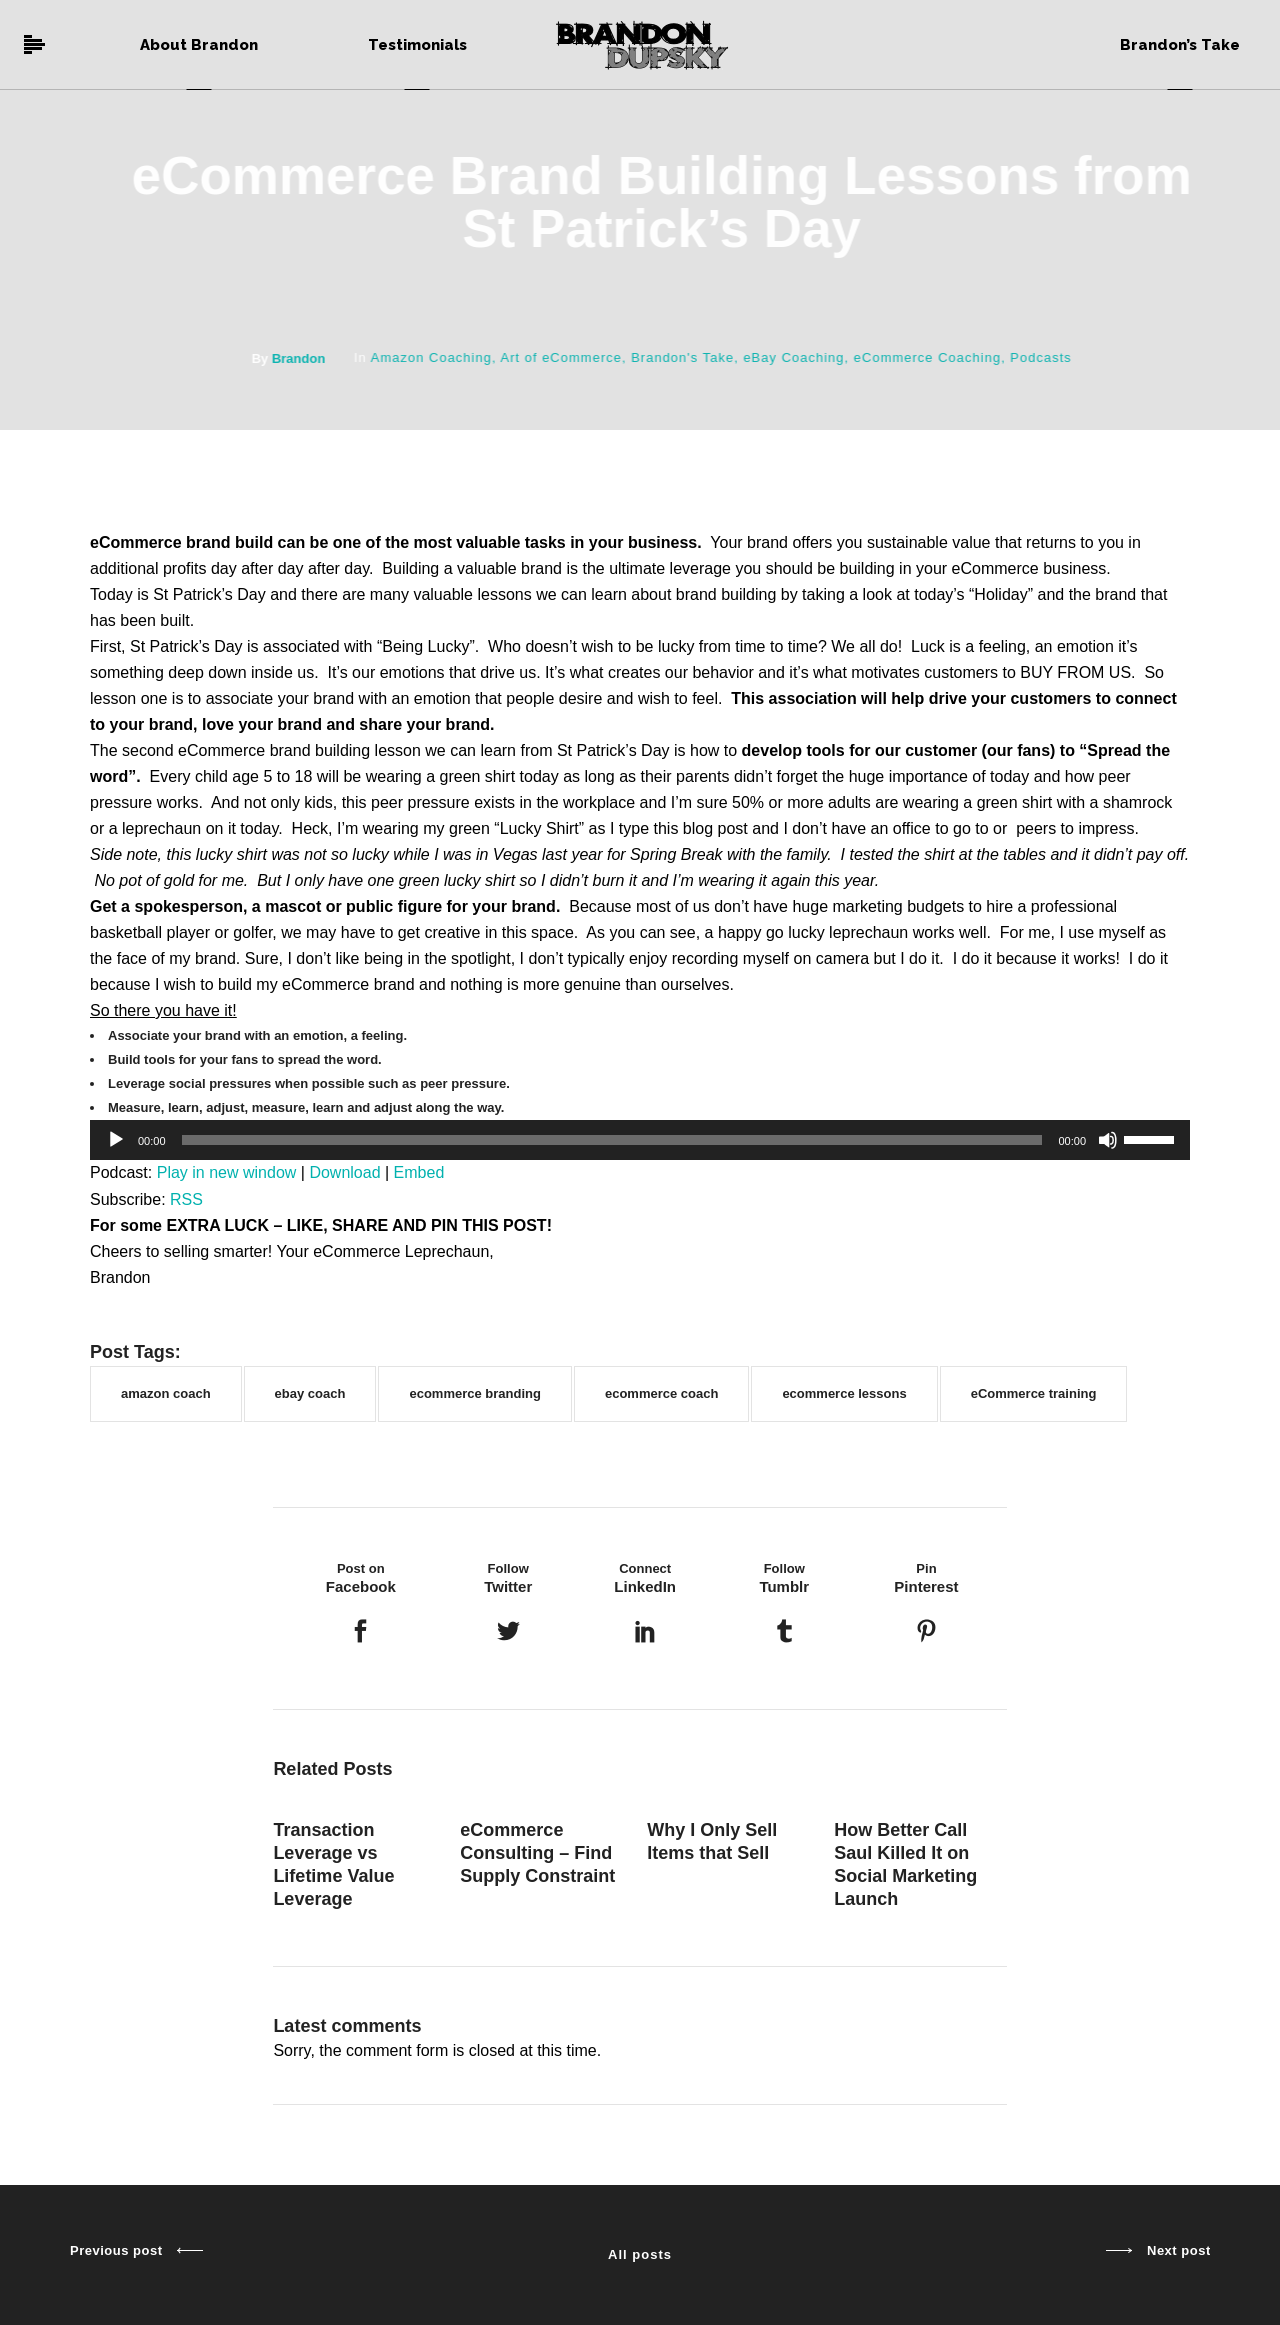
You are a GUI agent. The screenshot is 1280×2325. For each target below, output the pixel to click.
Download (344, 1172)
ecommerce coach (661, 1393)
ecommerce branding (475, 1393)
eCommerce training (1034, 1393)
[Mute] (1108, 1140)
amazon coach (166, 1393)
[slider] (612, 1140)
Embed (419, 1172)
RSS (186, 1199)
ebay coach (310, 1393)
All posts (640, 2254)
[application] (640, 1140)
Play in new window (227, 1172)
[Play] (116, 1140)
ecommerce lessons (844, 1393)
